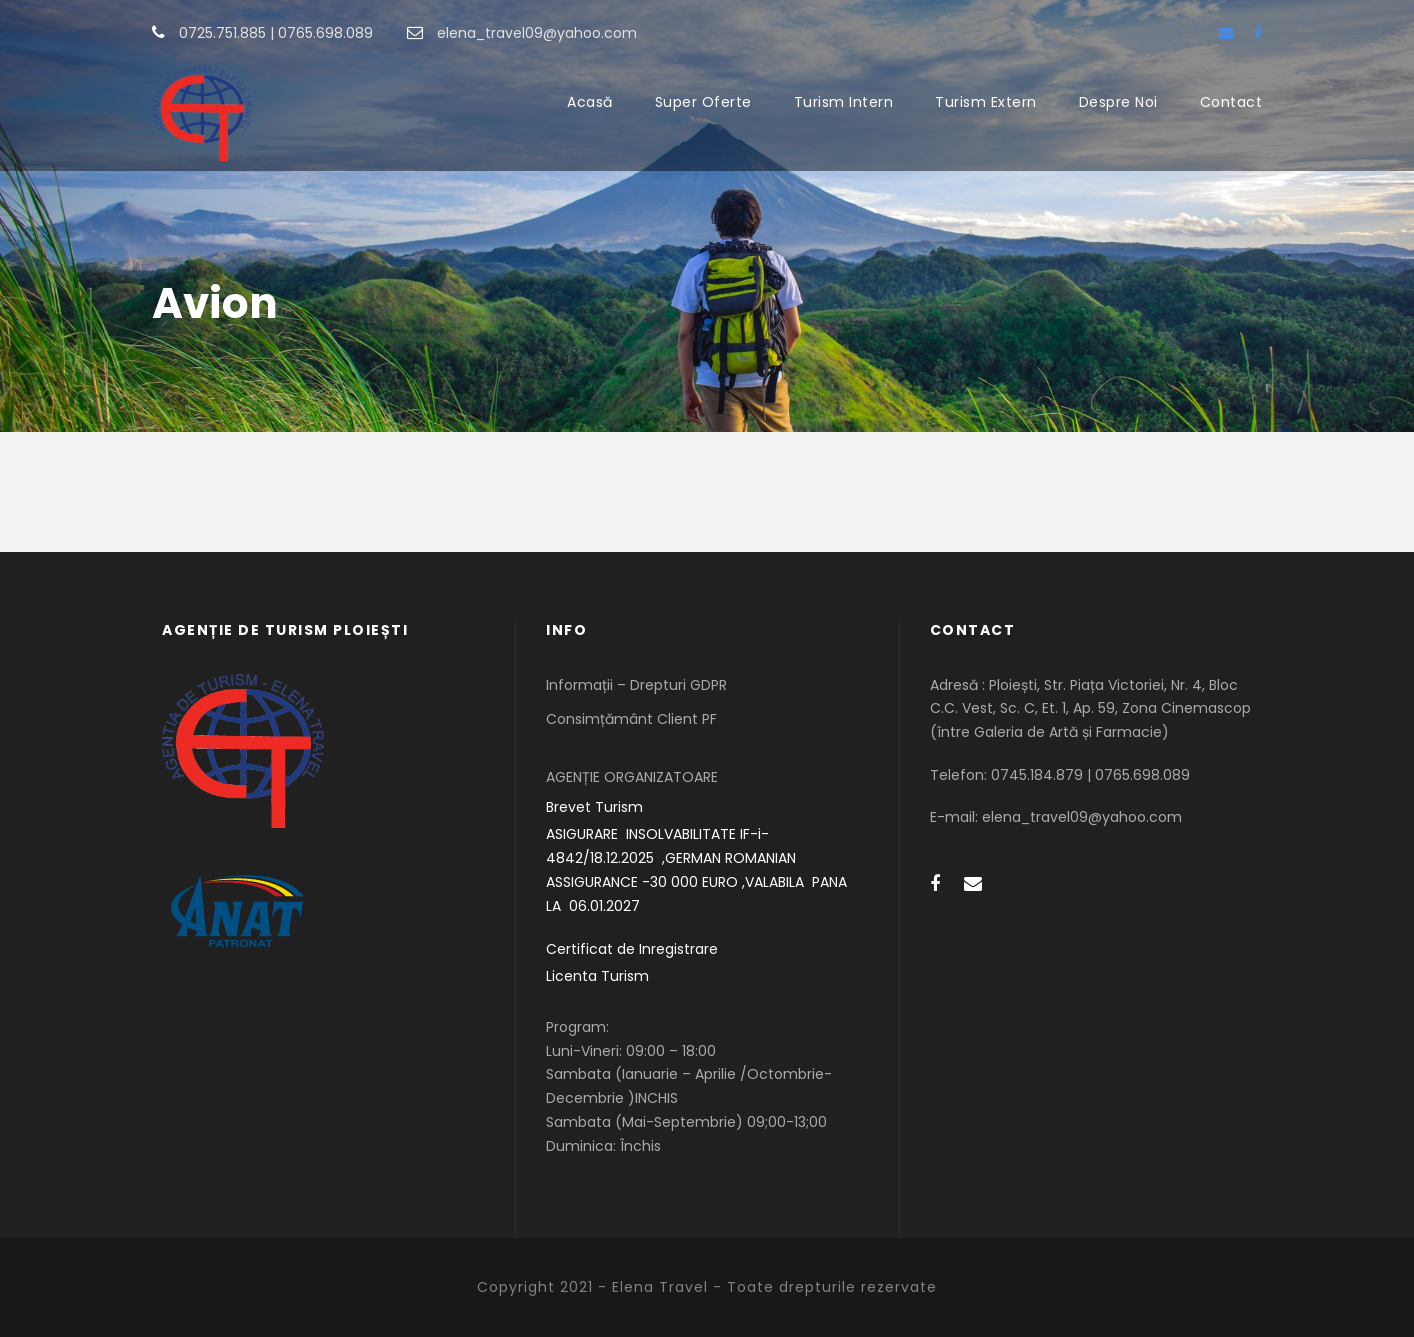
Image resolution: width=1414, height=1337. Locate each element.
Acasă (590, 102)
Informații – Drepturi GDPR (636, 685)
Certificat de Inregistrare (632, 949)
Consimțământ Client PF (631, 719)
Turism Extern (986, 102)
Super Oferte (703, 102)
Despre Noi (1118, 102)
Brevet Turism (594, 807)
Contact (1231, 102)
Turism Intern (844, 102)
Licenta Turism (597, 976)
